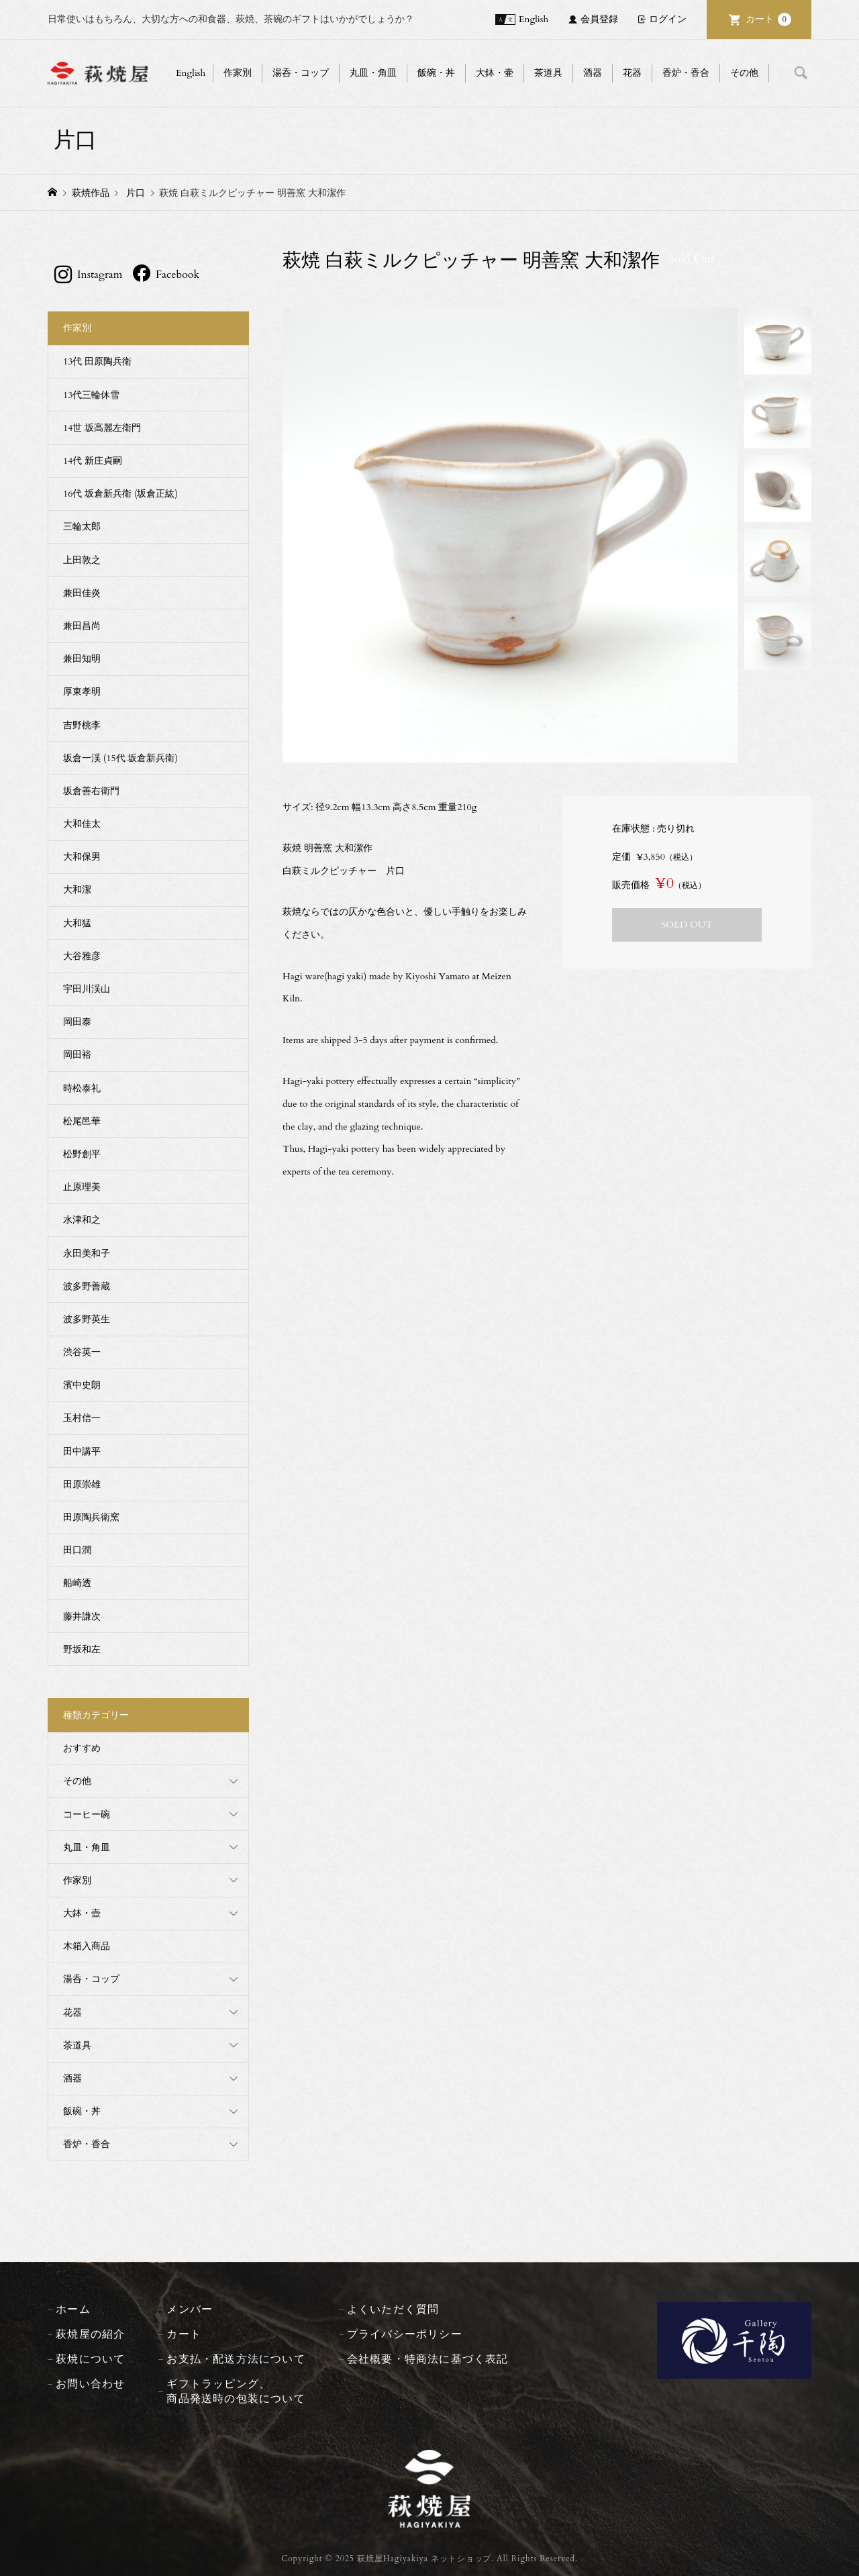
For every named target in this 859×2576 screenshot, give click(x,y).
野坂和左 (82, 1649)
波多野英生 (86, 1319)
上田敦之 (82, 560)
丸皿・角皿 (373, 72)
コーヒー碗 (86, 1814)
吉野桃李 (82, 725)
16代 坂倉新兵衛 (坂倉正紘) (120, 493)
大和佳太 (82, 824)
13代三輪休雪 (91, 395)
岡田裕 (77, 1054)
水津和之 (82, 1219)
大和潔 (77, 889)
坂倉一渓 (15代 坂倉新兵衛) (120, 758)
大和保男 (82, 856)
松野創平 (82, 1154)
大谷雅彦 (82, 956)
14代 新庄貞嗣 (92, 460)
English (533, 19)
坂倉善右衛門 (91, 791)
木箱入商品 (86, 1946)
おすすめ (82, 1748)
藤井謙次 (82, 1616)
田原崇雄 (82, 1484)
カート (768, 19)
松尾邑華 (82, 1121)
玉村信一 (82, 1417)
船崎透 (77, 1583)
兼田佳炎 (82, 593)
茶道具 (548, 72)
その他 (744, 72)
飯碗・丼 (436, 72)
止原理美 (82, 1187)
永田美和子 (86, 1253)
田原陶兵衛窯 (91, 1517)
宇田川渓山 (86, 989)
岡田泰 (77, 1021)
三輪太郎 (82, 526)
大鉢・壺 (82, 1913)
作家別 (237, 72)
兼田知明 (82, 658)
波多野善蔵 (86, 1286)
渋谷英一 (82, 1352)
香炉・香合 (685, 72)
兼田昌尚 (82, 626)
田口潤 (77, 1550)
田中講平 (82, 1451)
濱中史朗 (82, 1385)
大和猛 (77, 923)
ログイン (668, 19)
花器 (632, 72)
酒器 (592, 72)
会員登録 (599, 19)
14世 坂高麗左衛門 (102, 428)
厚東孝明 (82, 691)
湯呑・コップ (300, 72)
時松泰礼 (82, 1088)
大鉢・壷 (494, 72)
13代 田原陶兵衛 (97, 361)
